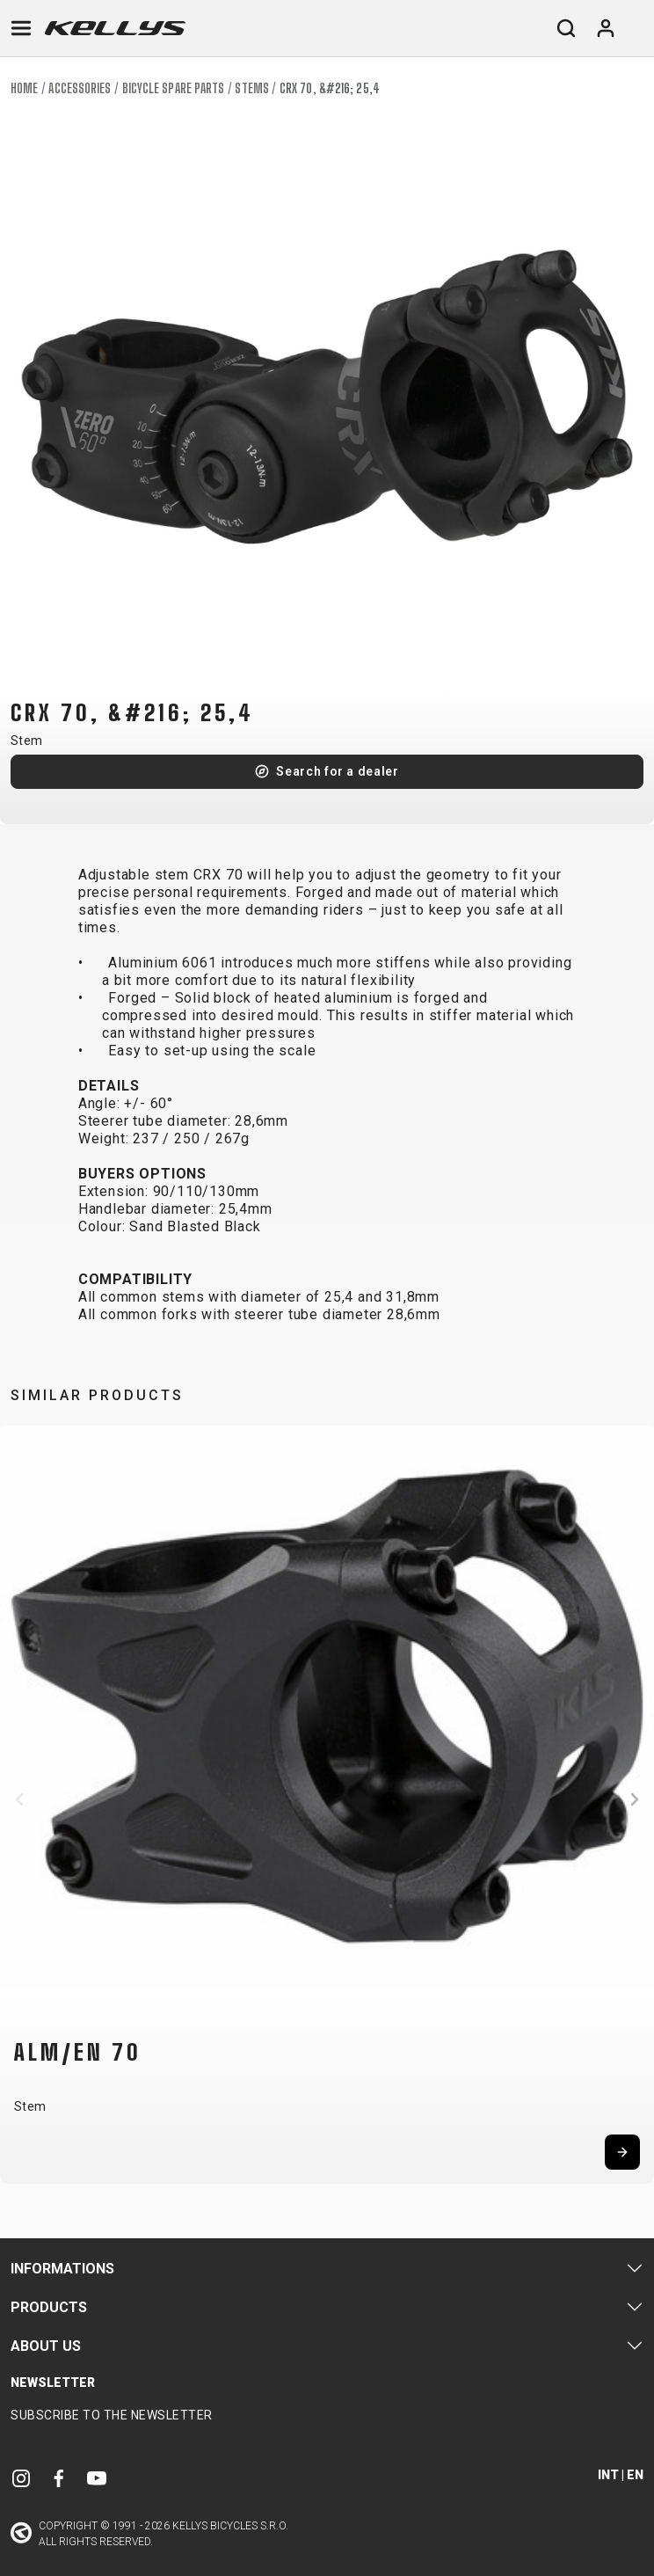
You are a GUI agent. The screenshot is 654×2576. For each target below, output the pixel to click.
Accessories (79, 88)
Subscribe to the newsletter (112, 2415)
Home (24, 88)
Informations (62, 2268)
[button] (19, 1799)
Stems (252, 88)
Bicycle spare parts (173, 88)
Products (49, 2307)
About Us (46, 2346)
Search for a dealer (337, 771)
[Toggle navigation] (21, 28)
